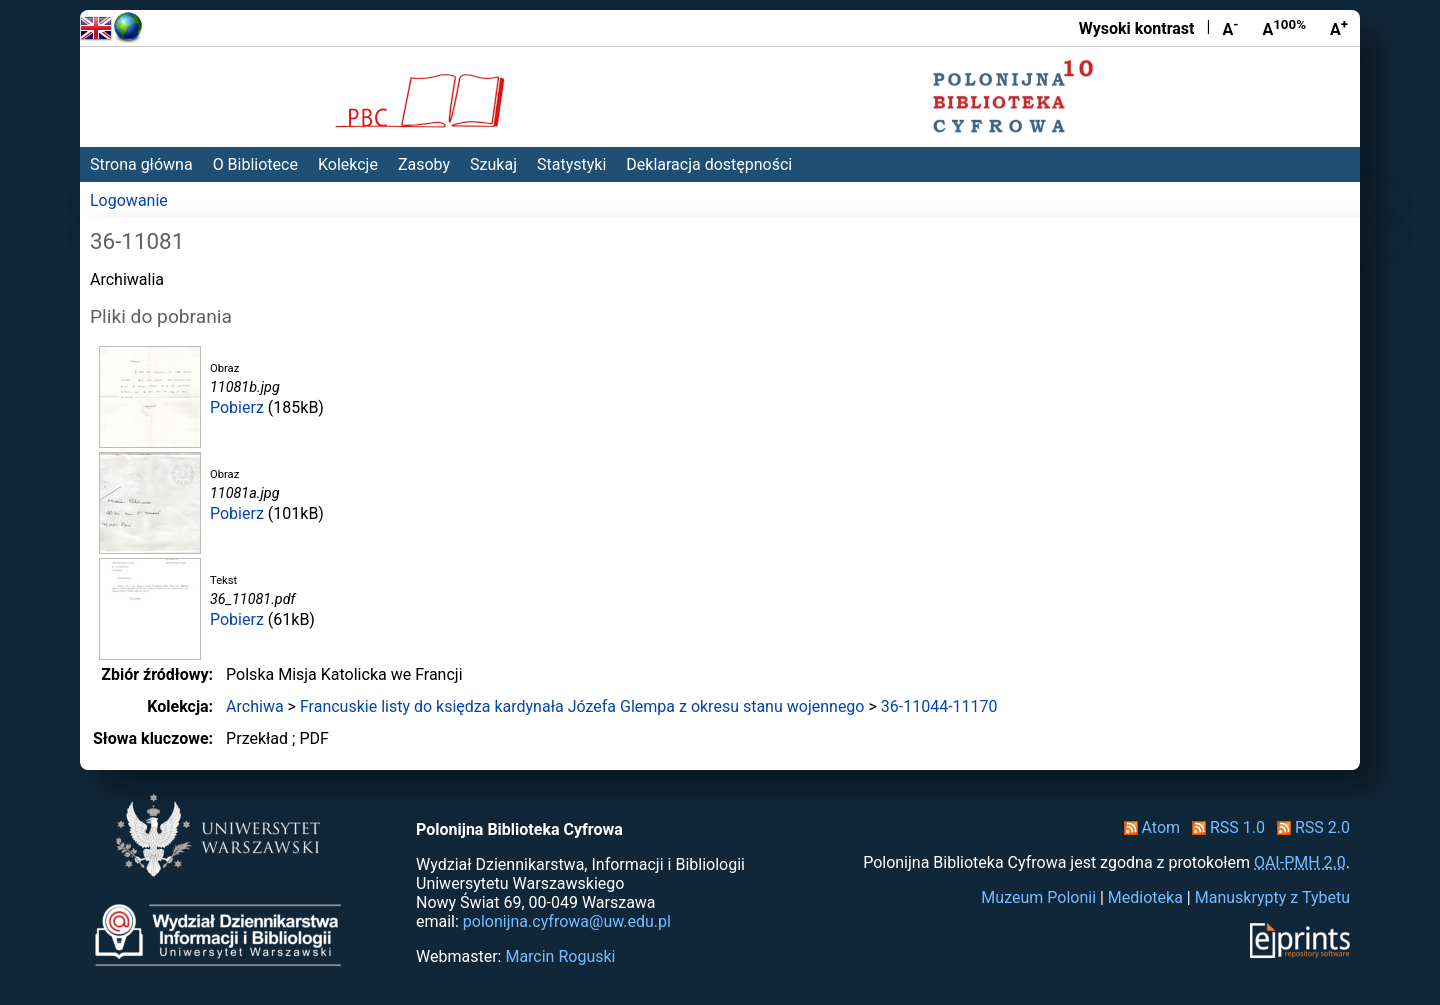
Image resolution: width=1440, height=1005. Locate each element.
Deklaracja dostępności (709, 164)
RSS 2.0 (1309, 827)
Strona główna (141, 164)
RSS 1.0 (1224, 827)
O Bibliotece (255, 164)
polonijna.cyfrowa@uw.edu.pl (567, 921)
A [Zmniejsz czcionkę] (1230, 28)
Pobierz (237, 407)
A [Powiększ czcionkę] (1339, 28)
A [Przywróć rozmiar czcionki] (1284, 28)
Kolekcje (348, 164)
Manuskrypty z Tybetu (1272, 897)
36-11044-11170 (939, 706)
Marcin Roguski (560, 956)
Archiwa (255, 706)
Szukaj (493, 164)
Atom (1148, 827)
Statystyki (571, 164)
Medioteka (1145, 897)
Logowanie (129, 200)
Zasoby (424, 164)
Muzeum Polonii (1038, 897)
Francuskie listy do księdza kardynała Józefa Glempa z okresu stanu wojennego (582, 706)
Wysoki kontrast (1137, 28)
